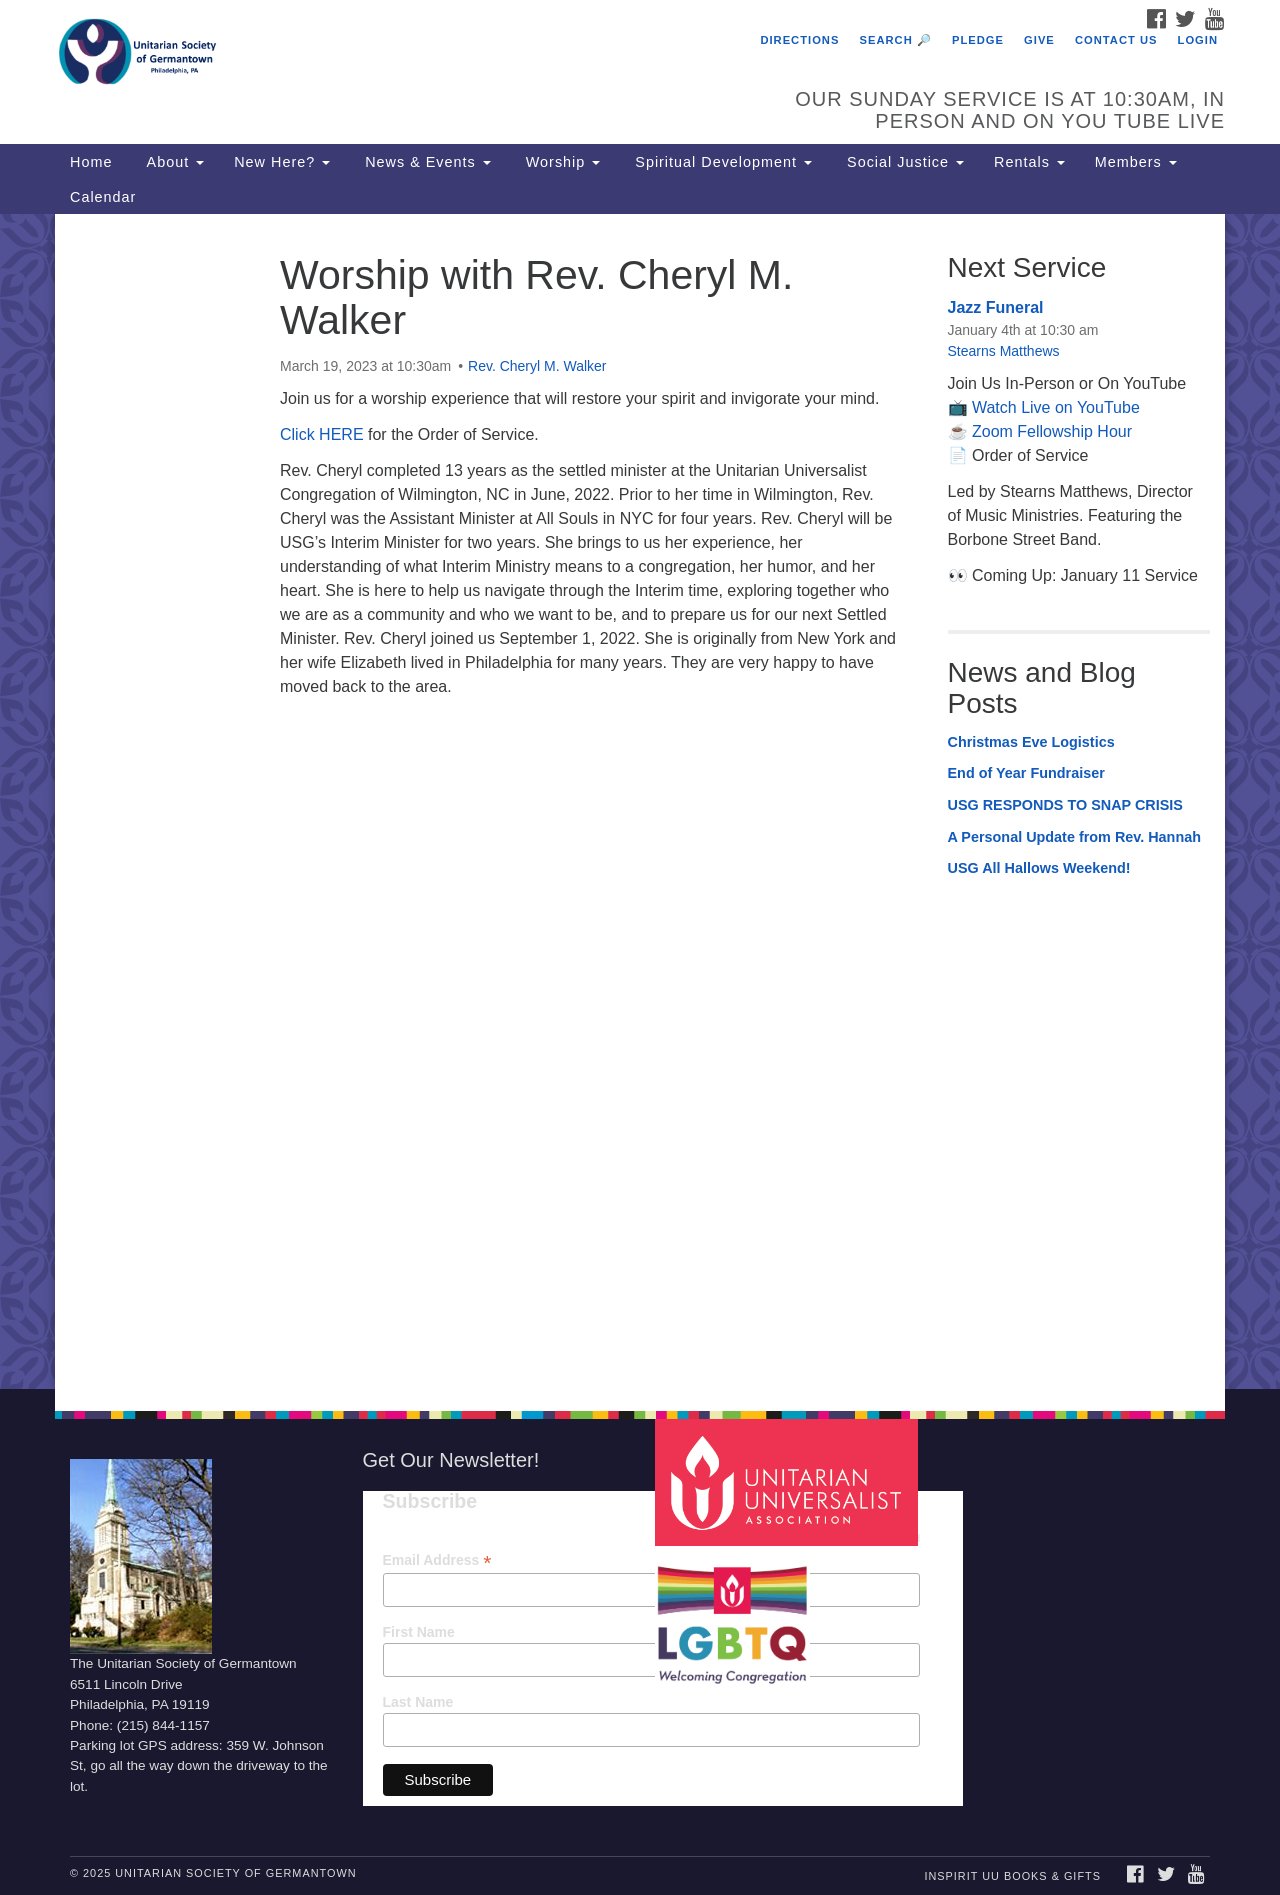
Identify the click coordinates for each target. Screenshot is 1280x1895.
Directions (799, 40)
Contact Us (1116, 40)
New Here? (282, 162)
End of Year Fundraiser (1026, 773)
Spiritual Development (721, 162)
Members (1136, 162)
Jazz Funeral (996, 307)
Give (1039, 40)
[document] (640, 801)
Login (1198, 40)
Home (91, 162)
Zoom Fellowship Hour (1052, 431)
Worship (561, 162)
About (173, 162)
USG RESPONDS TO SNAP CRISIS (1065, 805)
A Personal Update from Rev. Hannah (1075, 837)
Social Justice (903, 162)
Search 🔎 (896, 40)
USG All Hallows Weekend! (1039, 868)
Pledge (978, 40)
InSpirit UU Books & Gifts (1012, 1876)
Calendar (103, 197)
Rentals (1029, 162)
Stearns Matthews (1004, 351)
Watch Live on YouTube (1056, 407)
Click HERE (322, 434)
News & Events (425, 162)
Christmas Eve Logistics (1031, 742)
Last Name (418, 1702)
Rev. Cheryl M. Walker (537, 366)
